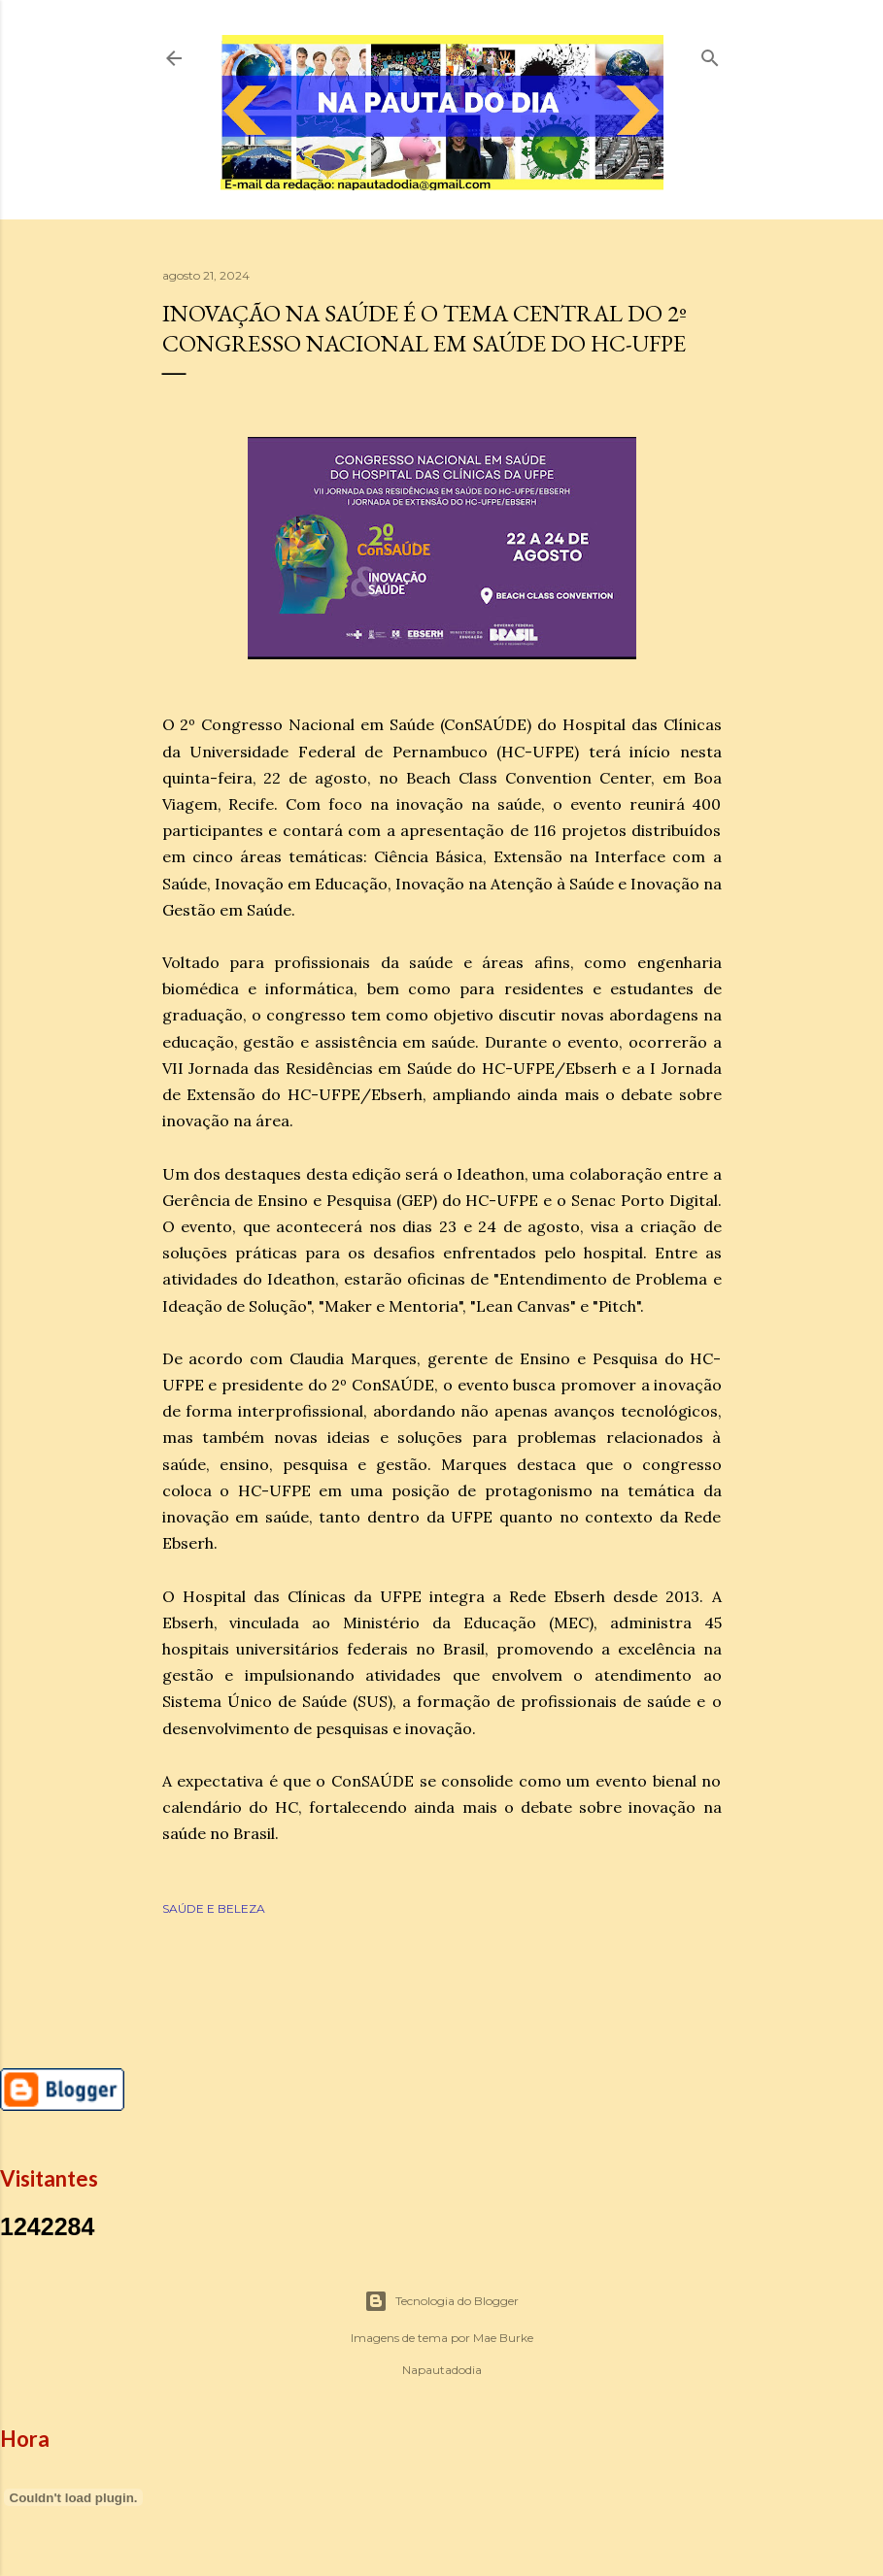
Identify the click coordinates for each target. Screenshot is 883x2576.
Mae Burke (503, 2337)
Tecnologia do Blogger (441, 2301)
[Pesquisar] (710, 54)
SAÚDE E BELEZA (213, 1908)
